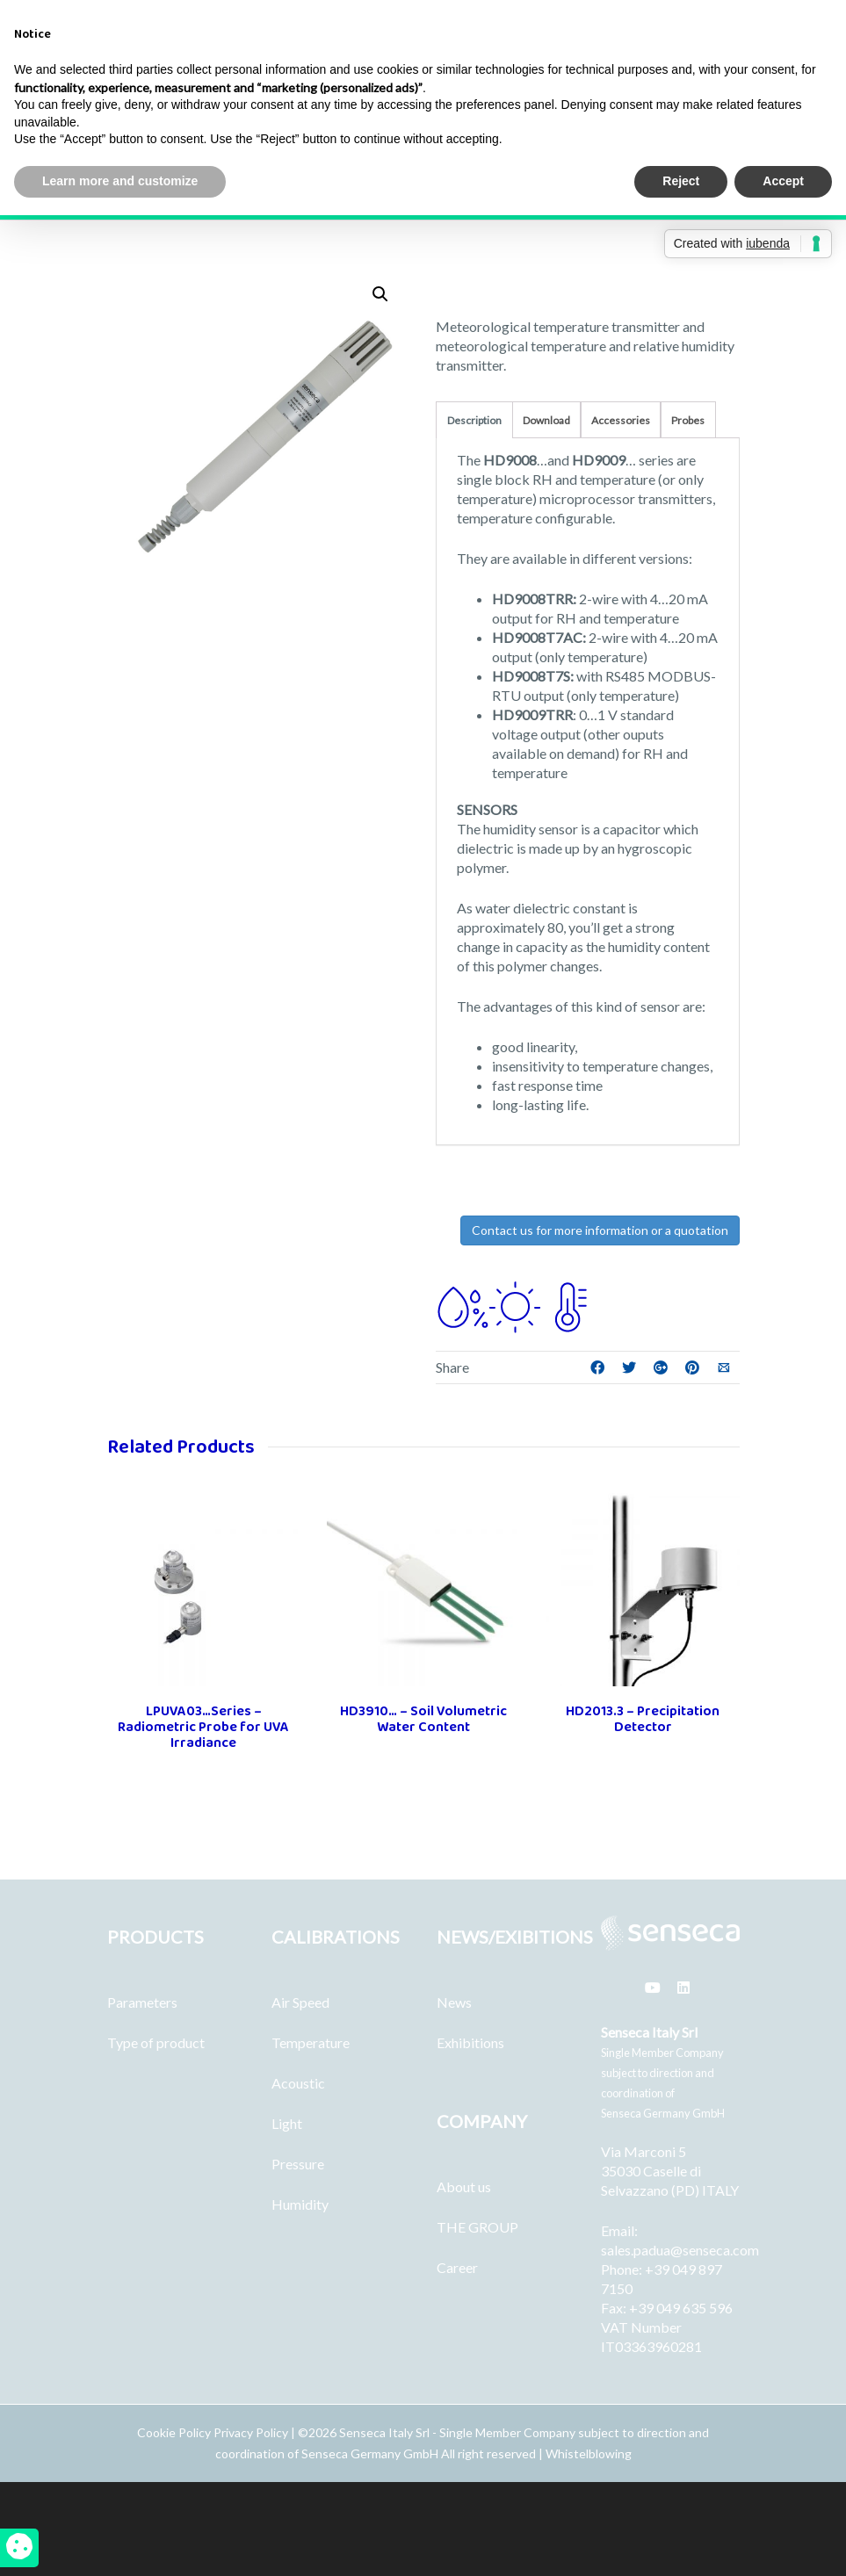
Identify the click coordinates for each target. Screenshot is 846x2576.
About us (464, 2186)
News (454, 2002)
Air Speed (300, 2002)
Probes (688, 420)
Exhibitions (470, 2042)
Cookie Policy (175, 2432)
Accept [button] (783, 181)
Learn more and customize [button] (120, 181)
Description (474, 420)
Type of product (156, 2042)
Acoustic (298, 2083)
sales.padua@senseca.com (680, 2249)
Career (457, 2267)
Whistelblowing (589, 2453)
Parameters (142, 2002)
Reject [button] (680, 181)
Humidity (300, 2204)
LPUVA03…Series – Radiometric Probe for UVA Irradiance (203, 1727)
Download (546, 420)
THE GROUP (477, 2227)
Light (286, 2123)
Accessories (620, 420)
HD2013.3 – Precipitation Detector (642, 1719)
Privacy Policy (250, 2432)
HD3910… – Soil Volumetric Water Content (423, 1719)
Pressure (297, 2163)
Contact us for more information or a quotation (600, 1230)
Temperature (310, 2042)
